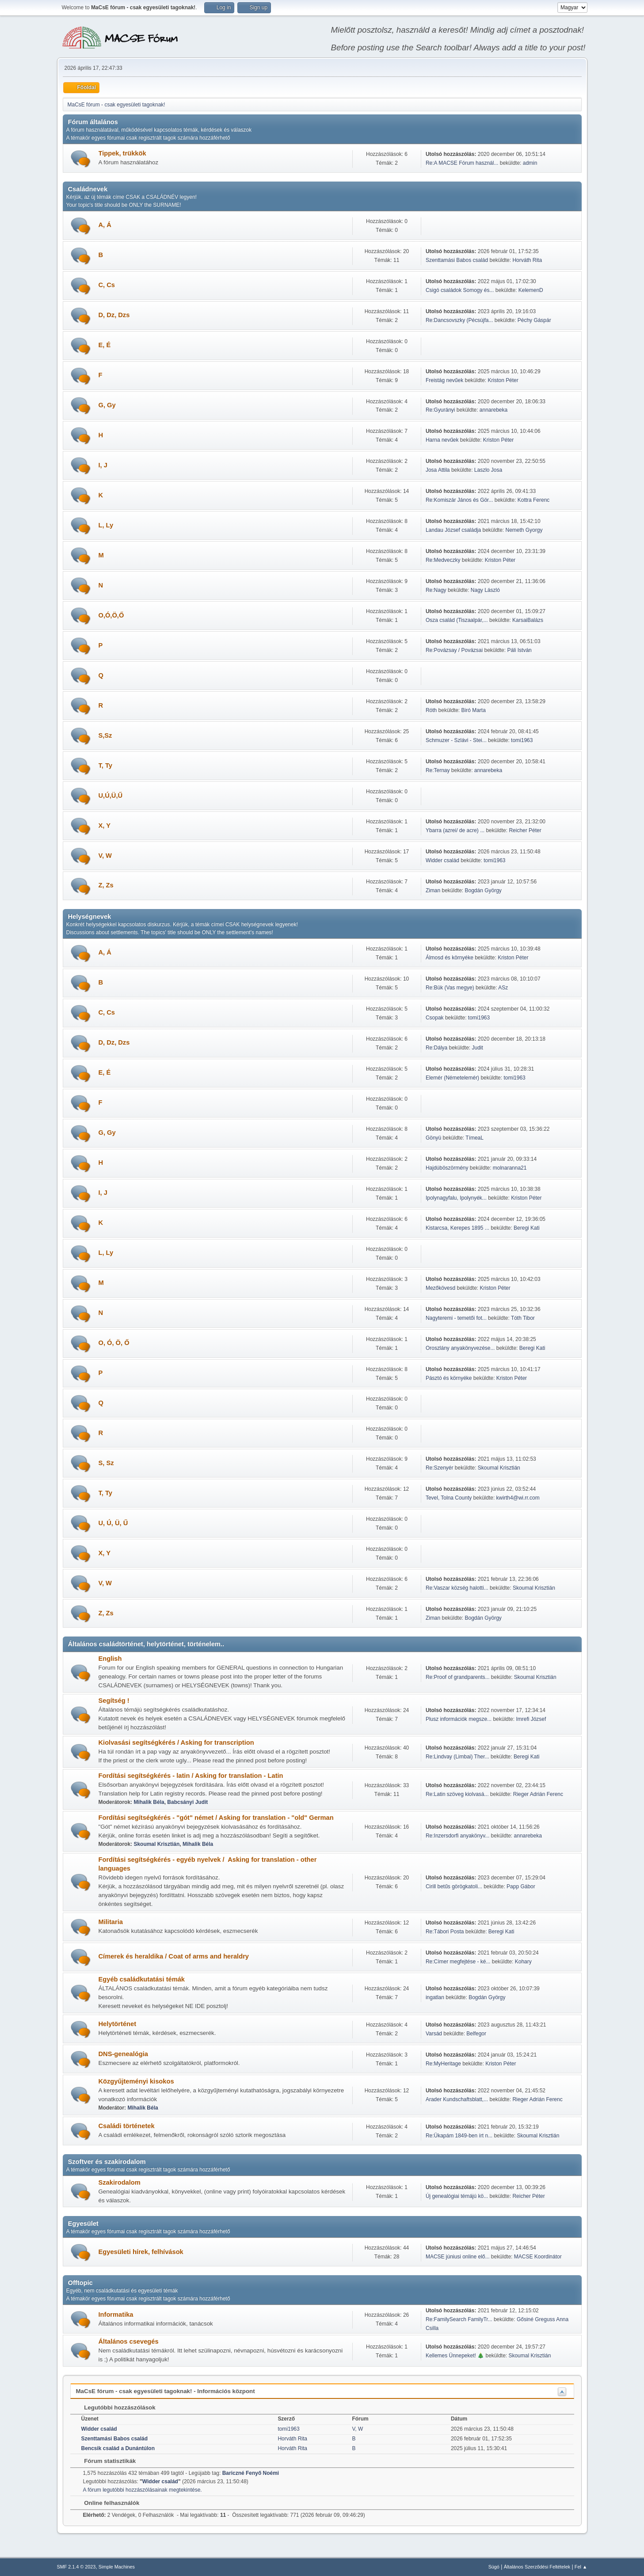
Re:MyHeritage (443, 2064)
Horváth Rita (527, 260)
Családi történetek (127, 2125)
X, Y (105, 825)
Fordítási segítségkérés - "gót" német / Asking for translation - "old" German (216, 1817)
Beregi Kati (527, 1228)
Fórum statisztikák (106, 2461)
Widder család (442, 860)
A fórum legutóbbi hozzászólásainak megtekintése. (142, 2490)
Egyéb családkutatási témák (142, 1979)
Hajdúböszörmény (447, 1168)
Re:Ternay (438, 770)
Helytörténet (118, 2023)
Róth (431, 710)
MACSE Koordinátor (538, 2257)
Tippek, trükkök (122, 153)
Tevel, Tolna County (449, 1498)
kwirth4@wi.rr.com (518, 1498)
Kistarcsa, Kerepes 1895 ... (457, 1228)
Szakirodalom (120, 2182)
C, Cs (107, 284)
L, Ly (106, 525)
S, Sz (106, 1462)
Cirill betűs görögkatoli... (454, 1886)
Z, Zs (106, 885)
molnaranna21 (510, 1168)
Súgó (493, 2566)
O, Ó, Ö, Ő (114, 1342)
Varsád (434, 2033)
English (110, 1658)
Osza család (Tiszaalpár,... (457, 620)
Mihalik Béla (148, 1802)
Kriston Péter (503, 380)
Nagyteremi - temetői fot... (456, 1318)
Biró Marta (473, 710)
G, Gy (107, 405)
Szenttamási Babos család (457, 260)
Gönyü (433, 1138)
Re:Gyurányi (440, 410)
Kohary (523, 1962)
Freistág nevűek (444, 380)
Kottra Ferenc (534, 500)
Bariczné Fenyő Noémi (250, 2473)
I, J (103, 465)
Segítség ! (114, 1700)
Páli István (519, 650)
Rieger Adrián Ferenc (538, 1794)
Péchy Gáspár (534, 320)
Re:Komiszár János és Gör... (459, 500)
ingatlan (435, 1997)
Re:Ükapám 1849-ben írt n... (459, 2136)
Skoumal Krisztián (499, 1468)
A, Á (105, 224)
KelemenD (530, 290)
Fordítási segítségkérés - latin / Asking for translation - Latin (191, 1775)
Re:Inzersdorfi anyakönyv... (457, 1836)
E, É (105, 345)
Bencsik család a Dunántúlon (118, 2448)
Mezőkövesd (440, 1288)
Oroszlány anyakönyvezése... (460, 1348)
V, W (105, 855)
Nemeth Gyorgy (523, 530)
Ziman (433, 890)
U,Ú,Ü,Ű (111, 795)
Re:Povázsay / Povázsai (454, 650)
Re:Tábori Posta (445, 1931)
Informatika (116, 2314)
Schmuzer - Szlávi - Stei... (456, 740)
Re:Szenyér (439, 1468)
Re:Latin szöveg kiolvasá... (457, 1794)
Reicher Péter (525, 830)
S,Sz (105, 735)
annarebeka (493, 410)
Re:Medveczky (443, 560)
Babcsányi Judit (187, 1802)
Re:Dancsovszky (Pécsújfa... (459, 320)
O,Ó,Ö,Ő (111, 615)
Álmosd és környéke (449, 958)
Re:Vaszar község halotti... (457, 1588)
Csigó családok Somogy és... (460, 290)
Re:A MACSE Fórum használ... (462, 163)
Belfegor (476, 2033)
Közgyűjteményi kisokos (136, 2081)
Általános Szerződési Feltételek (537, 2566)
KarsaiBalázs (527, 620)
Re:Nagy (436, 590)
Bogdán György (483, 890)
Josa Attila (438, 470)
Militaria (111, 1921)
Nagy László (485, 590)
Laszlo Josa (488, 470)
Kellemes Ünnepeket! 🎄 (455, 2355)
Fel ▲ (581, 2566)
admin (530, 163)
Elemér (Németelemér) (452, 1078)
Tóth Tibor (523, 1318)
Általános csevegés (129, 2341)
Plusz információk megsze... (459, 1719)
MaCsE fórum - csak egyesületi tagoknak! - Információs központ (165, 2391)
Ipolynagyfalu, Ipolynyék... (456, 1198)
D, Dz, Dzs (114, 314)
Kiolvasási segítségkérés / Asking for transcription (176, 1742)
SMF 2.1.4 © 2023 (76, 2566)
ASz (503, 988)
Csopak (435, 1018)
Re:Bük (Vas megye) (450, 988)
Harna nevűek (442, 440)
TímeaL (474, 1138)
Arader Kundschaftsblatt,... (457, 2099)
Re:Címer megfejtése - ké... (458, 1962)
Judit (477, 1048)
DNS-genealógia (123, 2053)
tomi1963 (522, 740)
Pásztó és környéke (449, 1378)
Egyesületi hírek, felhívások (141, 2251)
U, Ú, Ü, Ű (113, 1523)
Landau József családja (453, 530)
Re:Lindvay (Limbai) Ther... (457, 1757)
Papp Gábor (521, 1886)
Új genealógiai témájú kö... (457, 2196)
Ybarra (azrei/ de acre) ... (455, 830)
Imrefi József (531, 1719)
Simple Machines (117, 2566)
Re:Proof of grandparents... (458, 1677)
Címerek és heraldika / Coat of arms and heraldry (174, 1956)
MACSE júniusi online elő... (458, 2257)
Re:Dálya (436, 1048)
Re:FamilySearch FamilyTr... (459, 2319)
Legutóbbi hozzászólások (116, 2407)
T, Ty (106, 765)
